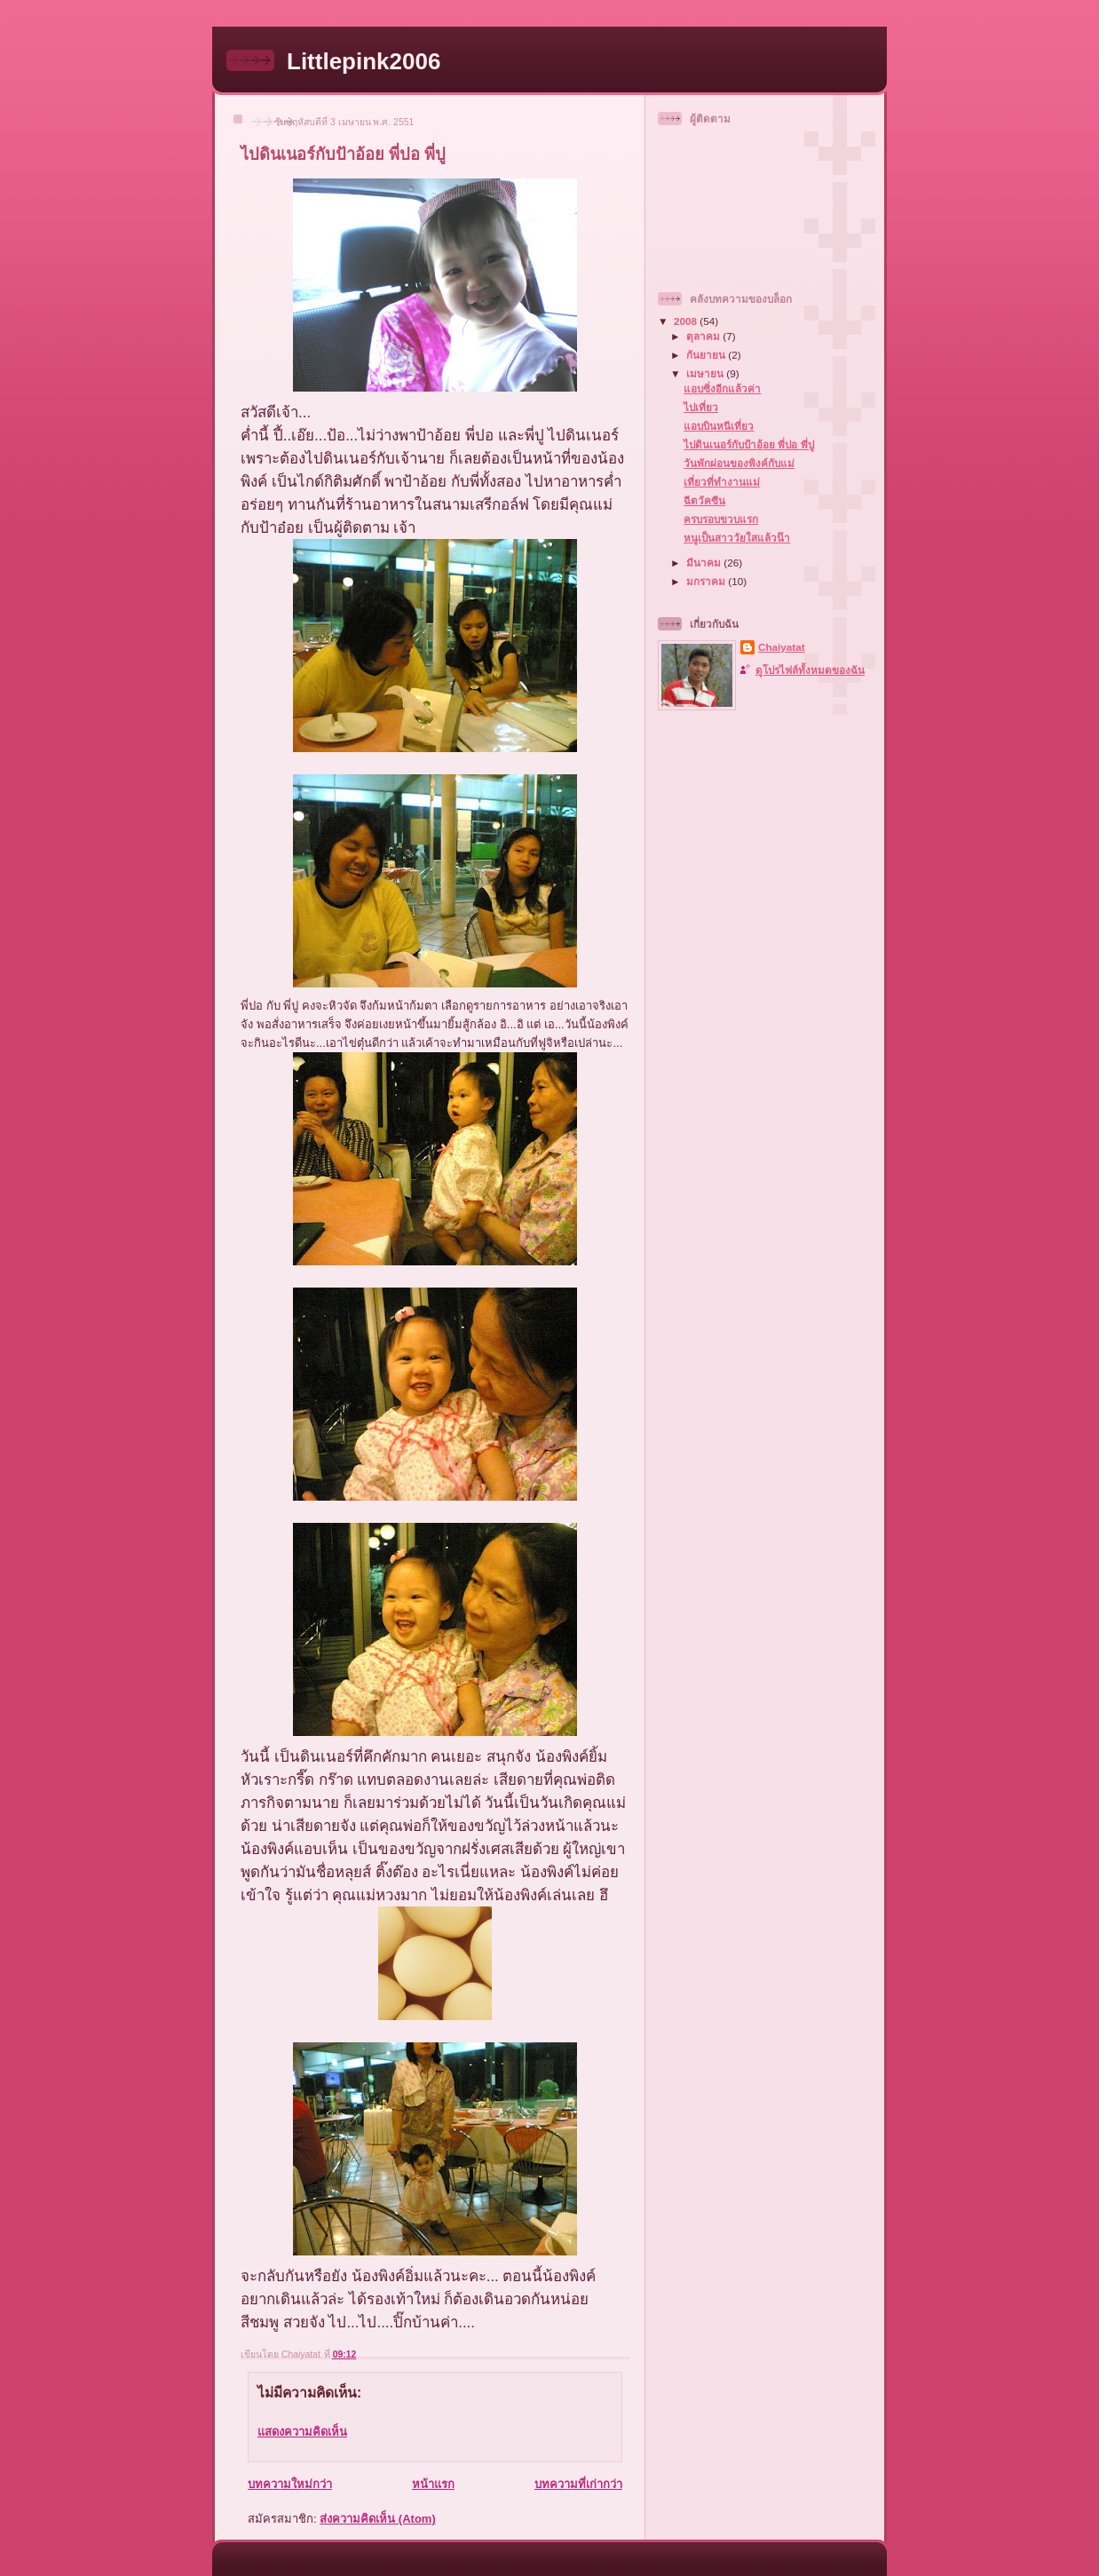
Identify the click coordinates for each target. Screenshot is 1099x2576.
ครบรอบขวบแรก (721, 519)
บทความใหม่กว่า (290, 2484)
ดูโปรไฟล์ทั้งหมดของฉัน (810, 670)
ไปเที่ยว (701, 407)
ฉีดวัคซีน (704, 500)
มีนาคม (704, 562)
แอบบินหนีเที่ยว (719, 426)
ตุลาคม (704, 336)
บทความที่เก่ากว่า (578, 2484)
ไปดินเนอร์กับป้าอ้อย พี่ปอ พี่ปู (749, 444)
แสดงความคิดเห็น (302, 2431)
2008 (687, 321)
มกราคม (707, 581)
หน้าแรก (433, 2484)
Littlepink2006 (363, 61)
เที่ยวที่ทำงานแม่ (722, 481)
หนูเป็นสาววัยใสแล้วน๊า (737, 537)
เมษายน (706, 373)
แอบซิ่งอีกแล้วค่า (722, 388)
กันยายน (707, 355)
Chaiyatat (781, 647)
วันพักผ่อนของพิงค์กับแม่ (739, 463)
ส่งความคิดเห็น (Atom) (378, 2518)
